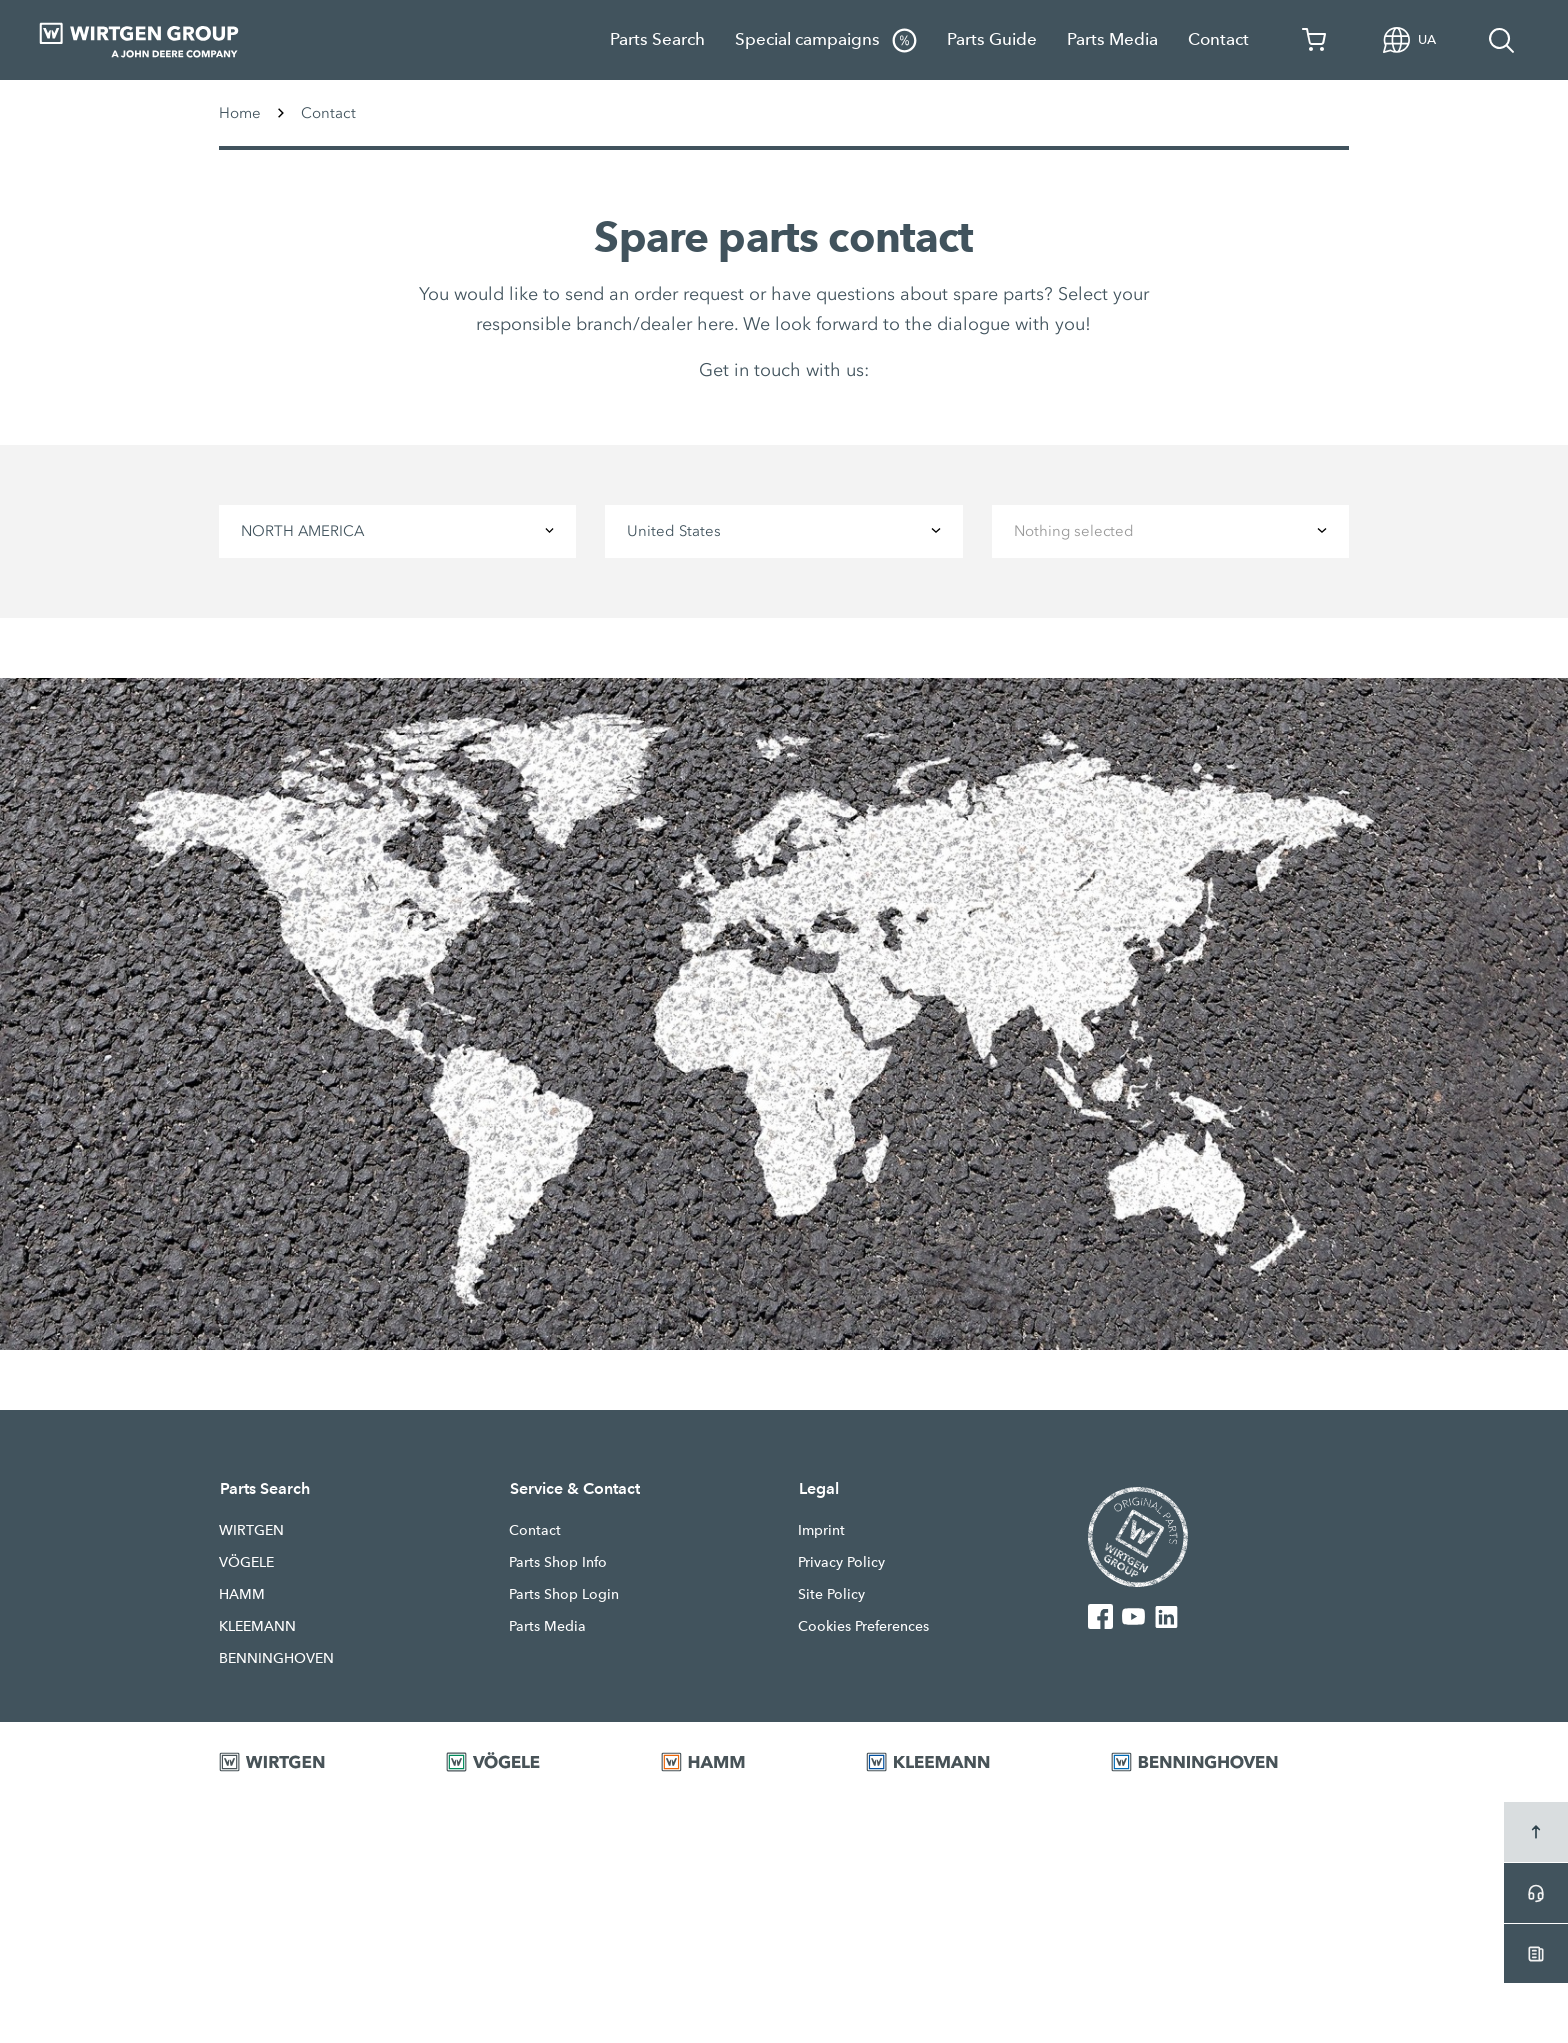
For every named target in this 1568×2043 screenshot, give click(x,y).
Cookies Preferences (863, 1626)
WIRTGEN (251, 1530)
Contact (1218, 39)
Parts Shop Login (564, 1594)
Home (240, 113)
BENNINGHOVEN (276, 1658)
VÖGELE (246, 1562)
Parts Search (657, 39)
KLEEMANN (257, 1626)
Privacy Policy (841, 1562)
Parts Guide (992, 39)
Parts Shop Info (558, 1562)
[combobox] (397, 531)
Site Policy (831, 1594)
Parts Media (1112, 39)
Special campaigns (826, 40)
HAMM (242, 1594)
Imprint (821, 1530)
